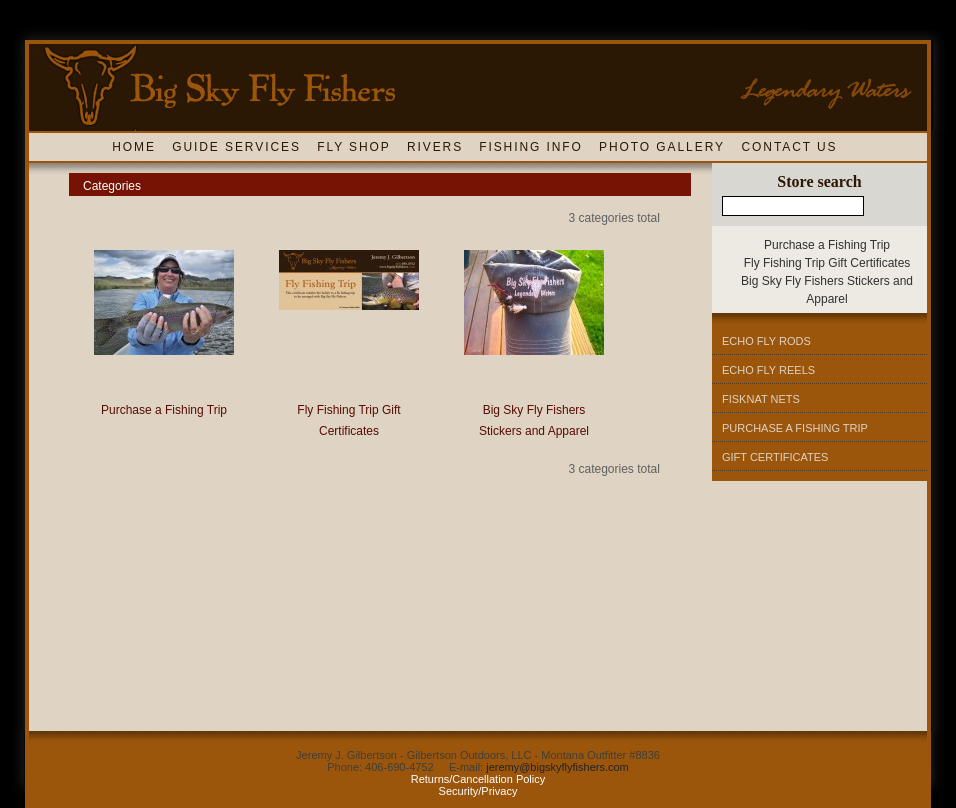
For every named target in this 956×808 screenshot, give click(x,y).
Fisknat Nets (761, 399)
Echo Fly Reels (768, 370)
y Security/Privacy (492, 785)
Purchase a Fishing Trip (164, 410)
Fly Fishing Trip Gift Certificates (827, 263)
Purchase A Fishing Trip (795, 428)
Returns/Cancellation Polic (475, 779)
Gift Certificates (775, 457)
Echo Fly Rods (766, 341)
